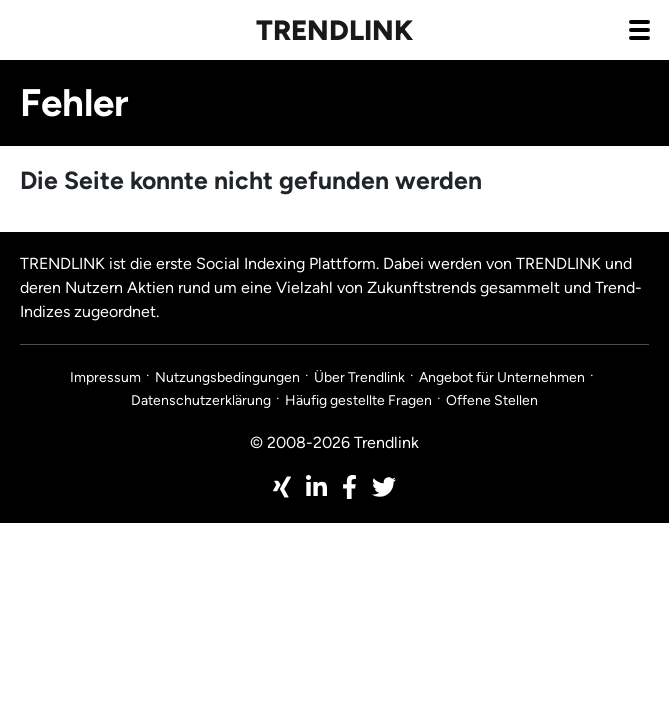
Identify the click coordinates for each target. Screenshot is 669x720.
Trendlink (334, 30)
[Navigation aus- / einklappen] (639, 29)
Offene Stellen (492, 400)
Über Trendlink (359, 377)
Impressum (105, 377)
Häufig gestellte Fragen (358, 400)
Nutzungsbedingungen (227, 377)
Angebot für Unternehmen (502, 377)
